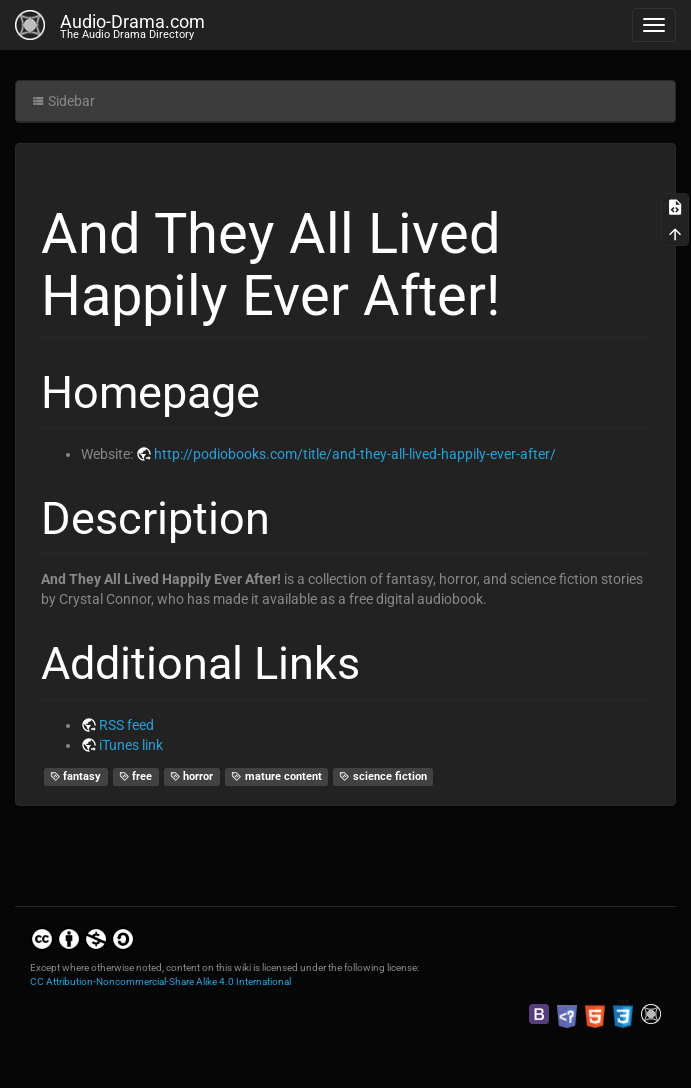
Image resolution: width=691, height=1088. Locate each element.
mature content (276, 776)
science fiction (383, 776)
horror (192, 776)
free (136, 776)
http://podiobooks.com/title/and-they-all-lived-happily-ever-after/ (355, 454)
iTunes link (131, 745)
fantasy (76, 776)
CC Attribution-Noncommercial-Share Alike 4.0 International (160, 981)
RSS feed (126, 725)
